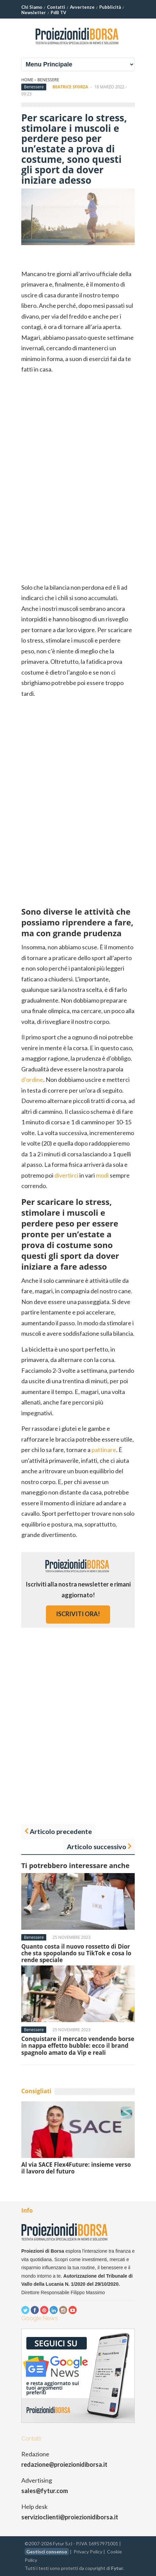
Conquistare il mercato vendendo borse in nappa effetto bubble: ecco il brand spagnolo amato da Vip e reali (77, 2045)
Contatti (56, 7)
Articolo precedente (61, 1831)
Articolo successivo (96, 1846)
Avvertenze (82, 7)
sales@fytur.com (44, 2490)
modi (102, 1175)
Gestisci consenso (46, 2551)
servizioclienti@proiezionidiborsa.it (69, 2517)
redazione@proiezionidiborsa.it (64, 2464)
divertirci (66, 1175)
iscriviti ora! (78, 1614)
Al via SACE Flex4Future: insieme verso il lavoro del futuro (76, 2168)
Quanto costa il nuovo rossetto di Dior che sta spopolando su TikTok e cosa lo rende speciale (76, 1953)
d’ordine (32, 1079)
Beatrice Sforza (70, 87)
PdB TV (58, 12)
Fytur (117, 2568)
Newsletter (33, 12)
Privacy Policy (88, 2551)
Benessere (48, 80)
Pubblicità (110, 7)
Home (27, 80)
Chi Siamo (31, 7)
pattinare (104, 1449)
